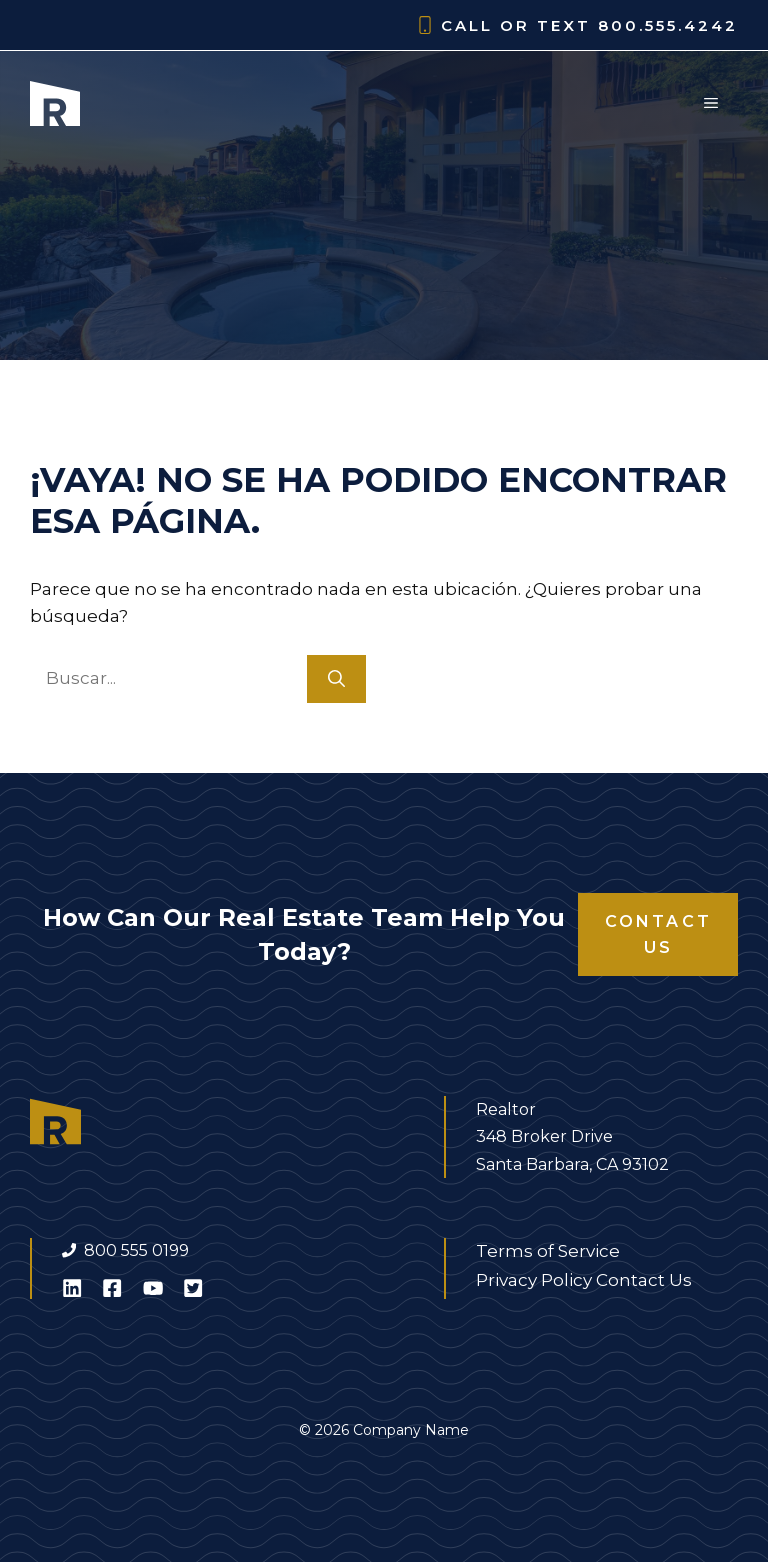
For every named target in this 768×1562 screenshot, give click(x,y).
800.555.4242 (668, 25)
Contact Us (658, 934)
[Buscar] (336, 679)
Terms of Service (548, 1251)
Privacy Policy (534, 1280)
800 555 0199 (136, 1250)
